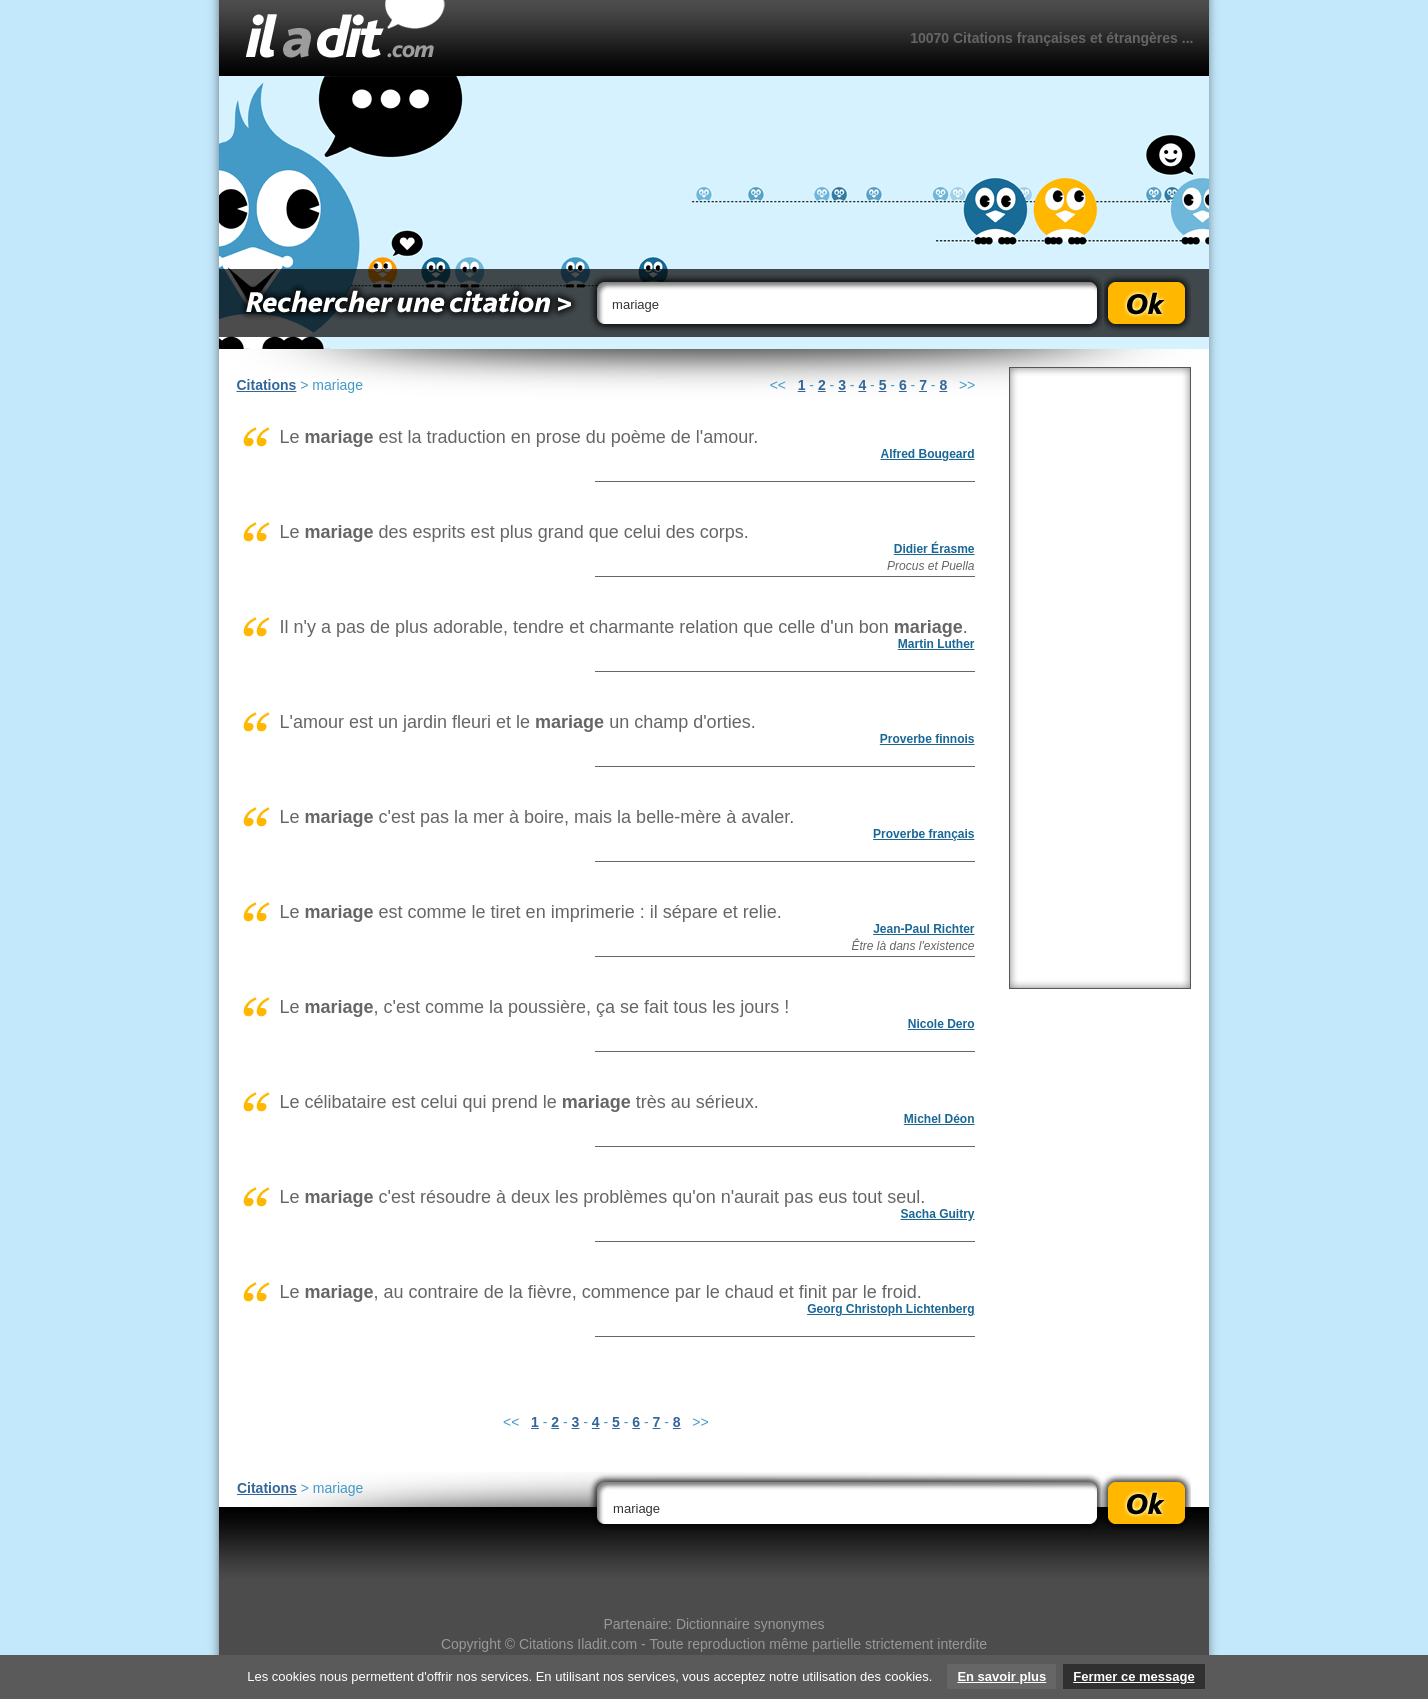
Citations (267, 385)
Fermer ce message (1133, 1676)
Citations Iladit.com (578, 1644)
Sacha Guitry (937, 1214)
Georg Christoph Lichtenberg (890, 1309)
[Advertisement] (1100, 678)
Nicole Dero (941, 1024)
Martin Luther (936, 644)
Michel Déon (939, 1119)
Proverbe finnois (927, 739)
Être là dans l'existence (912, 946)
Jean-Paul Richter (923, 929)
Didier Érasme (934, 549)
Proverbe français (923, 834)
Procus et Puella (930, 566)
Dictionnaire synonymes (750, 1624)
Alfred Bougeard (927, 454)
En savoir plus (1001, 1676)
